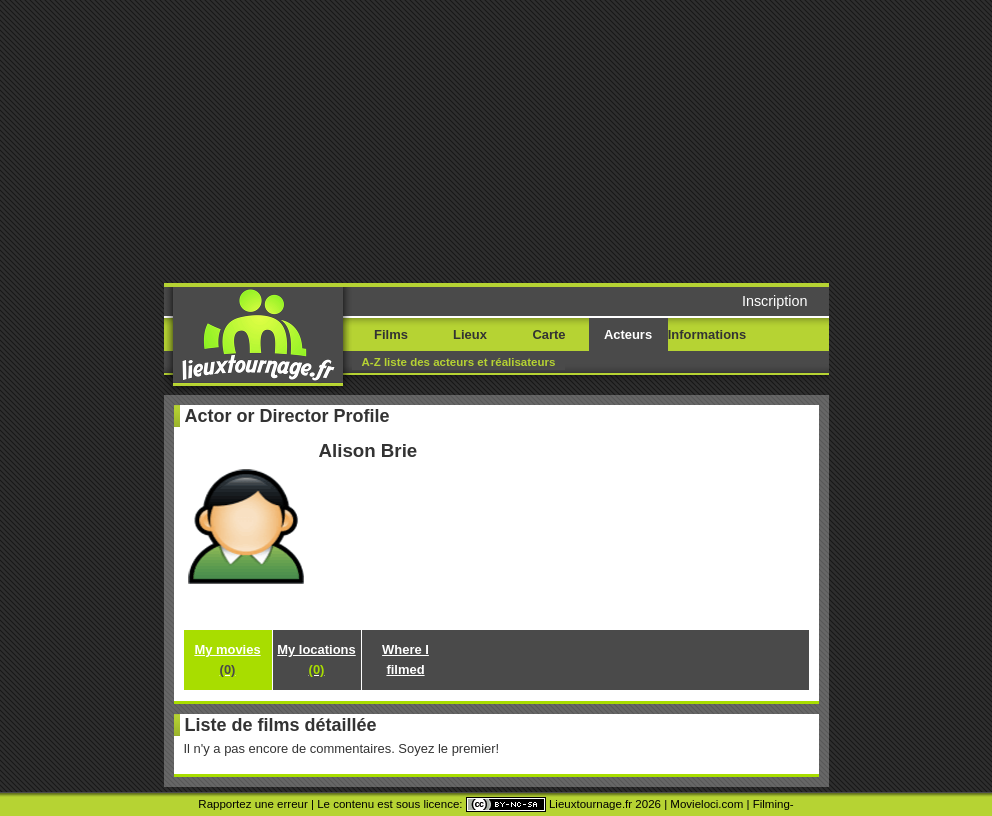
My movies (227, 659)
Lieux (470, 334)
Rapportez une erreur (252, 804)
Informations (707, 334)
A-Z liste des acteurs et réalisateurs (459, 362)
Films (391, 334)
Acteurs (628, 334)
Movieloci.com (706, 804)
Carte (548, 334)
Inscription (775, 301)
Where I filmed (405, 659)
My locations (316, 659)
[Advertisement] (560, 140)
